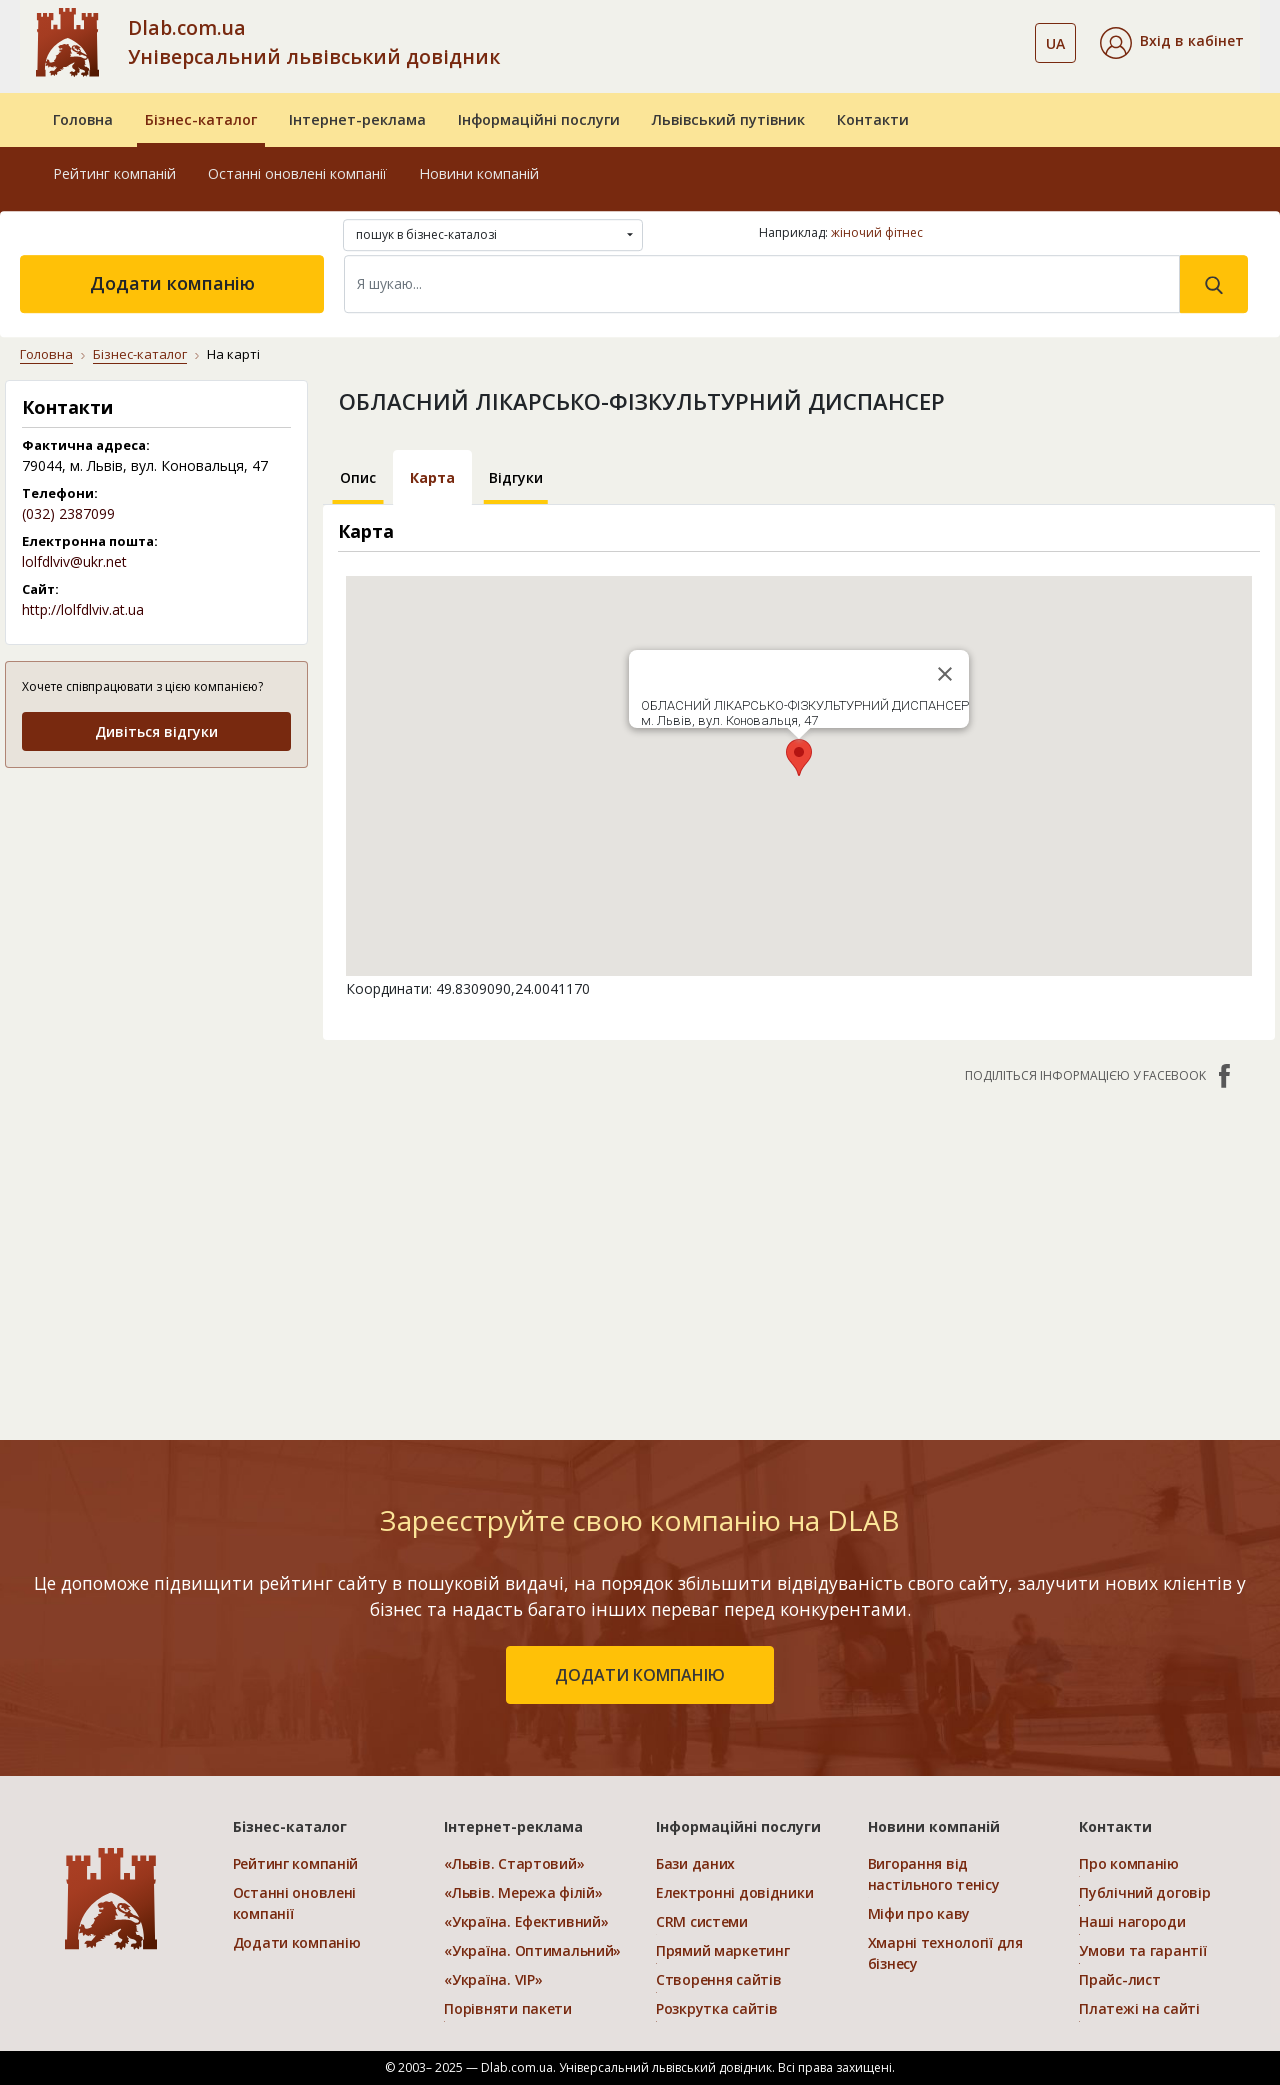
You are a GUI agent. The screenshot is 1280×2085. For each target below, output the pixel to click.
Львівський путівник (728, 119)
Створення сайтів (719, 1979)
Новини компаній (479, 173)
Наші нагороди (1132, 1921)
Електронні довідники (734, 1892)
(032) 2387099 (68, 513)
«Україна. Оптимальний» (532, 1950)
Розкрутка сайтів (717, 2008)
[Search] (762, 284)
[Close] (945, 674)
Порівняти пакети (508, 2008)
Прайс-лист (1119, 1979)
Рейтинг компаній (114, 173)
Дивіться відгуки (156, 731)
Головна (83, 119)
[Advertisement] (799, 1252)
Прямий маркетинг (723, 1950)
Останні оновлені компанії (297, 173)
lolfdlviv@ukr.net (74, 561)
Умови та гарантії (1142, 1950)
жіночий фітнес (877, 232)
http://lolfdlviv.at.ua (83, 609)
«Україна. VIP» (493, 1979)
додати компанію (640, 1675)
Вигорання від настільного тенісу (934, 1874)
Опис (358, 477)
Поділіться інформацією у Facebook (1100, 1076)
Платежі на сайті (1139, 2008)
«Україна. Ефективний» (526, 1921)
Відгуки (516, 477)
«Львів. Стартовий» (514, 1863)
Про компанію (1129, 1863)
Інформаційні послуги (539, 119)
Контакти (873, 119)
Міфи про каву (919, 1913)
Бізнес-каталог (201, 119)
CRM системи (702, 1921)
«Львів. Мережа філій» (523, 1892)
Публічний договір (1144, 1892)
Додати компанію (172, 283)
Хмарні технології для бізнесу (945, 1953)
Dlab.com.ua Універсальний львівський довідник (314, 42)
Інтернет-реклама (357, 119)
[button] (1172, 43)
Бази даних (695, 1863)
